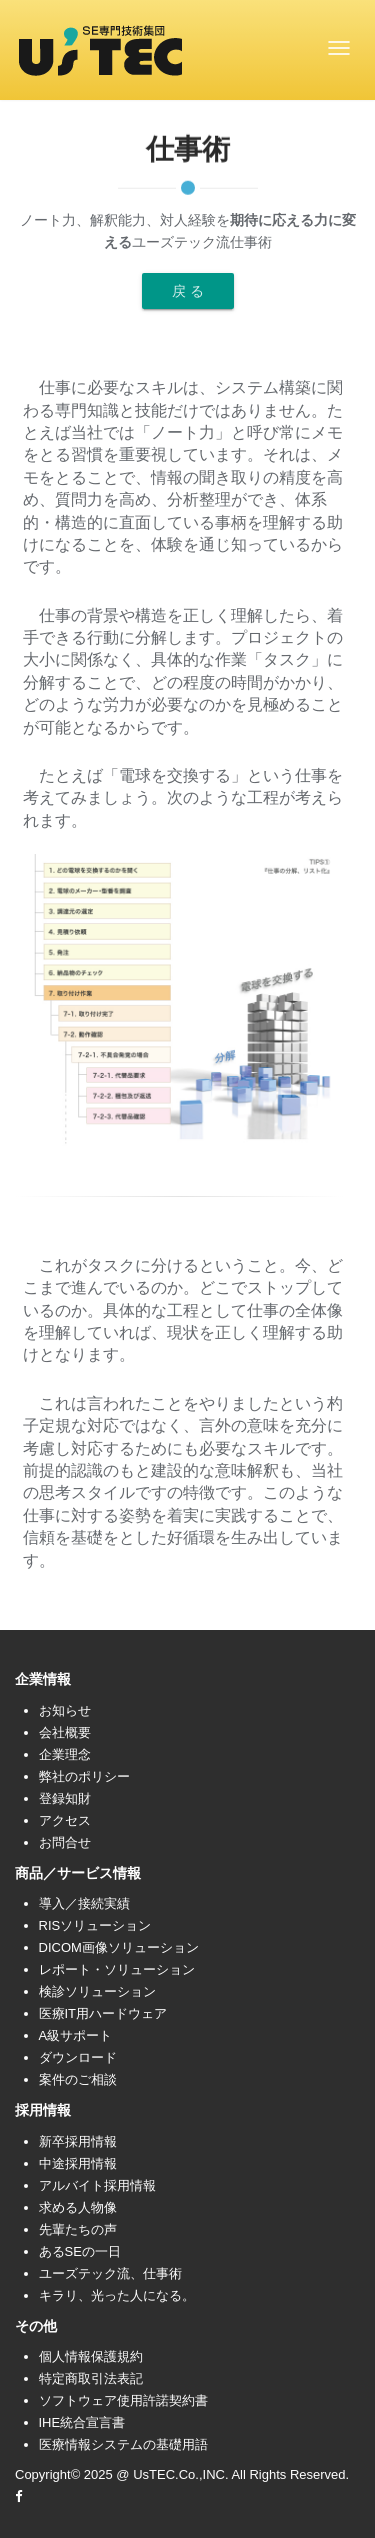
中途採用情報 (78, 2163)
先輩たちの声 (78, 2229)
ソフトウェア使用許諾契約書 (123, 2400)
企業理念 (65, 1754)
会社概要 (65, 1732)
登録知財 (65, 1798)
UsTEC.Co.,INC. (180, 2474)
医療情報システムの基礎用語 (123, 2444)
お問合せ (65, 1842)
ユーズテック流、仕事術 (110, 2273)
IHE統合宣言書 (82, 2422)
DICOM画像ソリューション (119, 1947)
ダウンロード (78, 2057)
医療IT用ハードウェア (103, 2013)
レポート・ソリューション (117, 1969)
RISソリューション (95, 1925)
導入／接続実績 (84, 1903)
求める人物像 (78, 2207)
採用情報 (43, 2110)
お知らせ (65, 1710)
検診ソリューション (97, 1991)
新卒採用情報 (78, 2141)
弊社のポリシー (84, 1776)
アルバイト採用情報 (97, 2185)
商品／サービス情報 (78, 1873)
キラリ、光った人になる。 (117, 2295)
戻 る (188, 291)
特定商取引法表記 (91, 2378)
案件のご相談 (78, 2079)
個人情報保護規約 (91, 2356)
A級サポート (76, 2035)
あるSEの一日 (80, 2251)
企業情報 (43, 1679)
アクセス (65, 1820)
